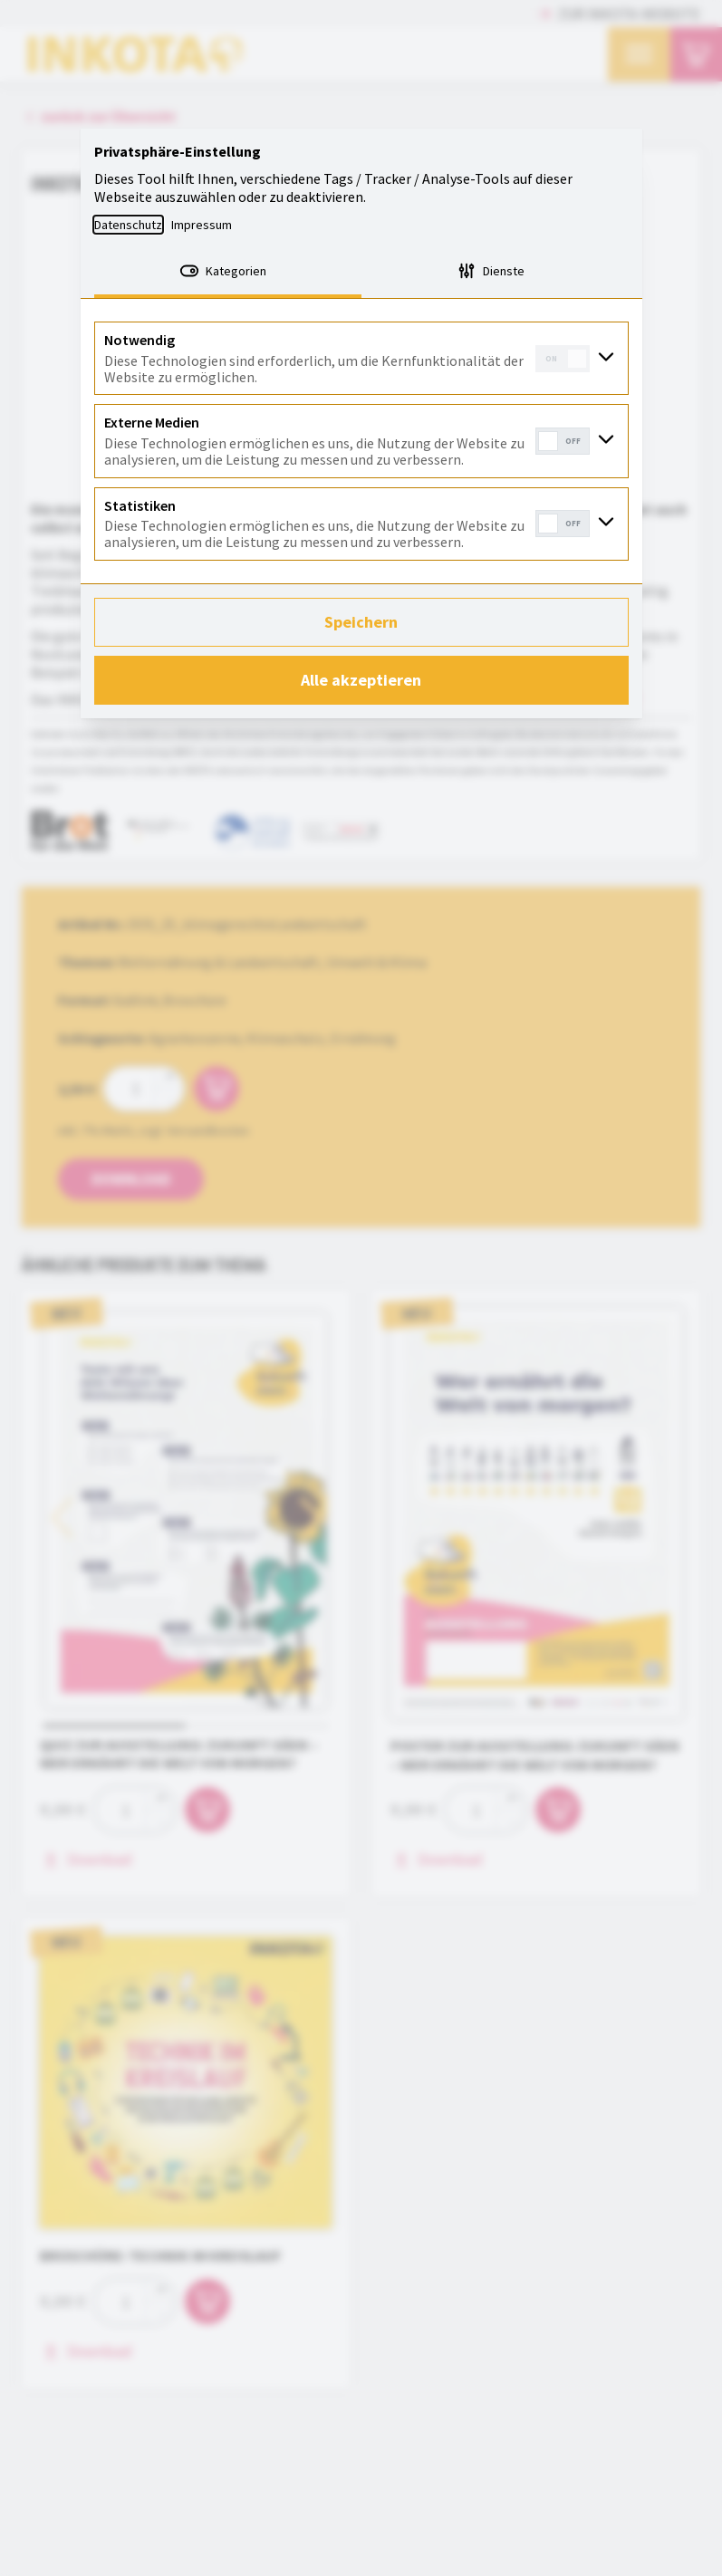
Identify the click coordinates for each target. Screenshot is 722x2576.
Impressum (201, 224)
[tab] (227, 272)
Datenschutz (128, 224)
